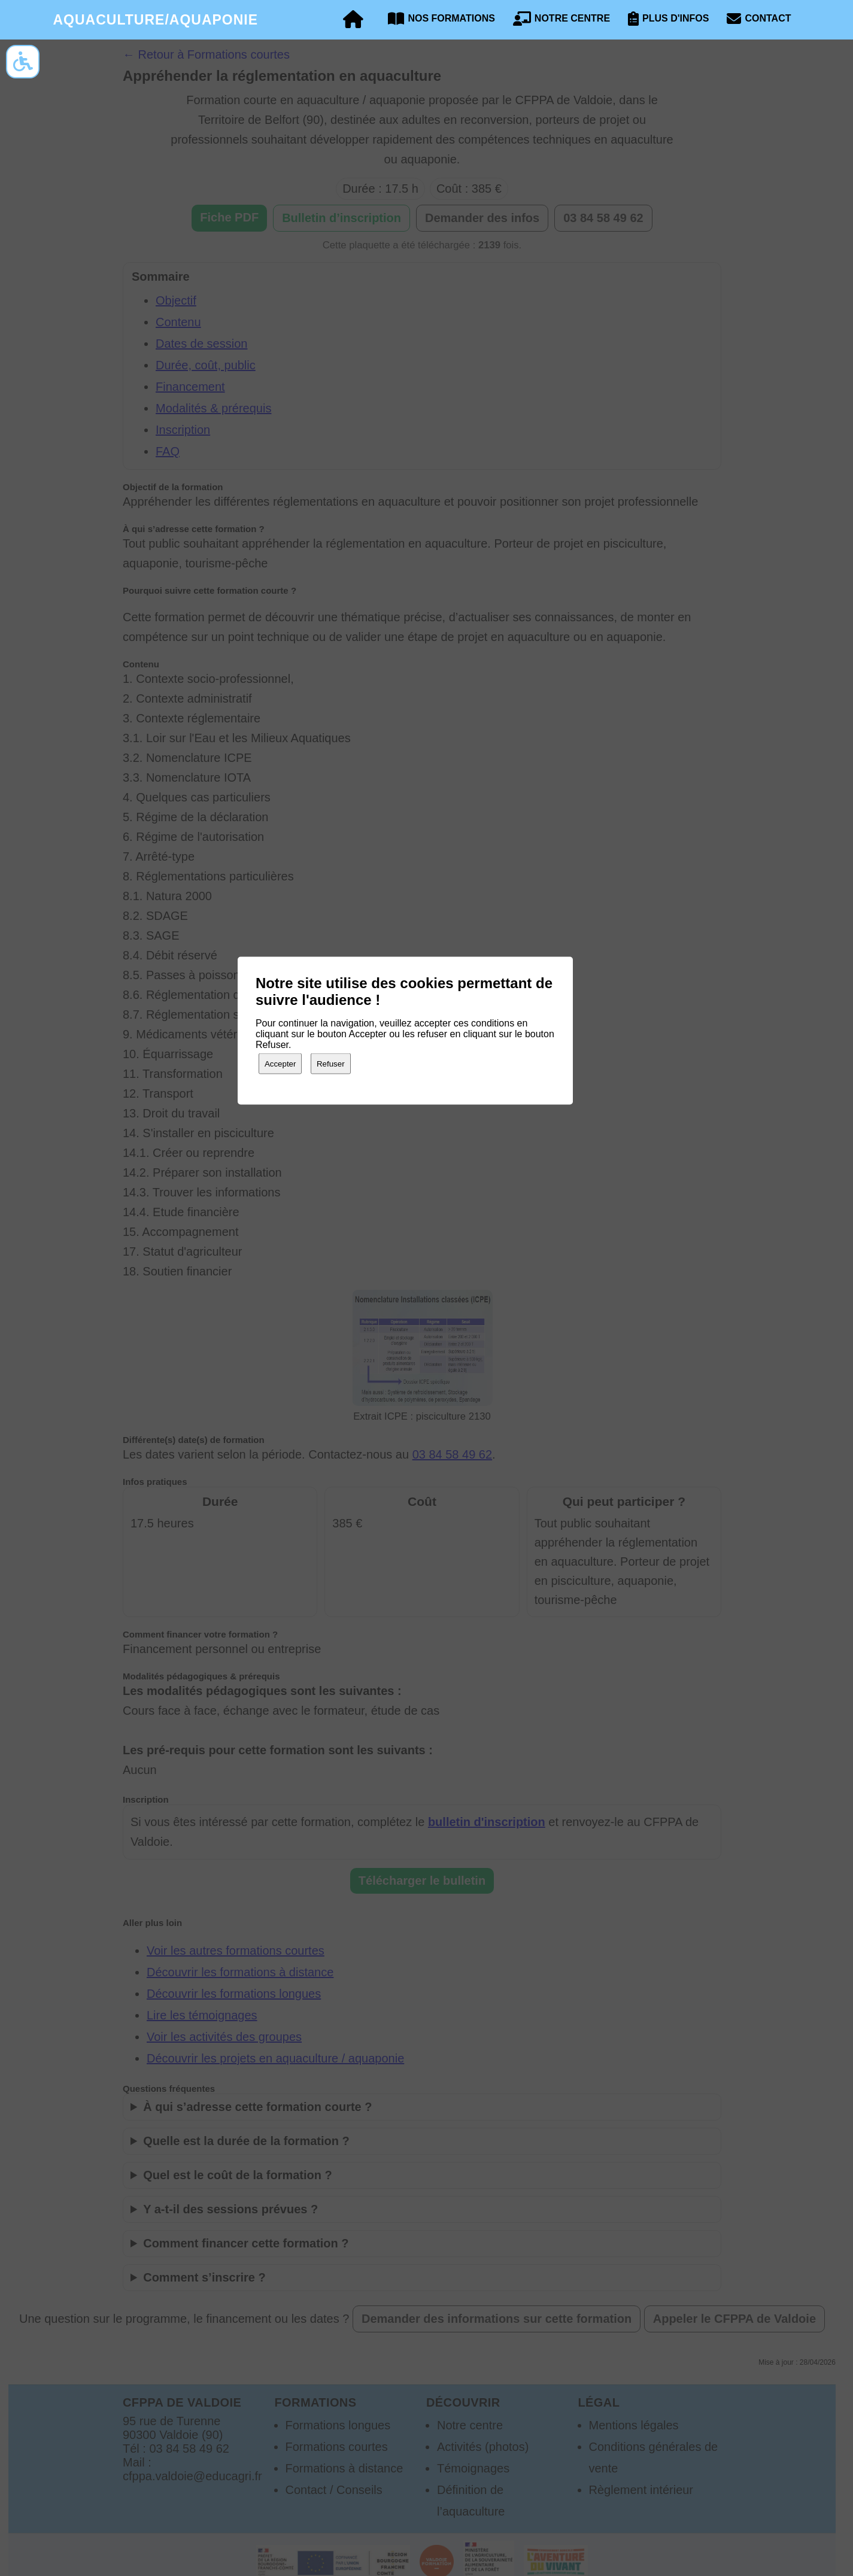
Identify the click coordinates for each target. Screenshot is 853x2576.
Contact (759, 18)
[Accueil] (353, 20)
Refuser (331, 1063)
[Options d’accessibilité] (23, 61)
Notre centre (561, 18)
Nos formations (441, 18)
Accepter (280, 1063)
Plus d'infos (668, 18)
